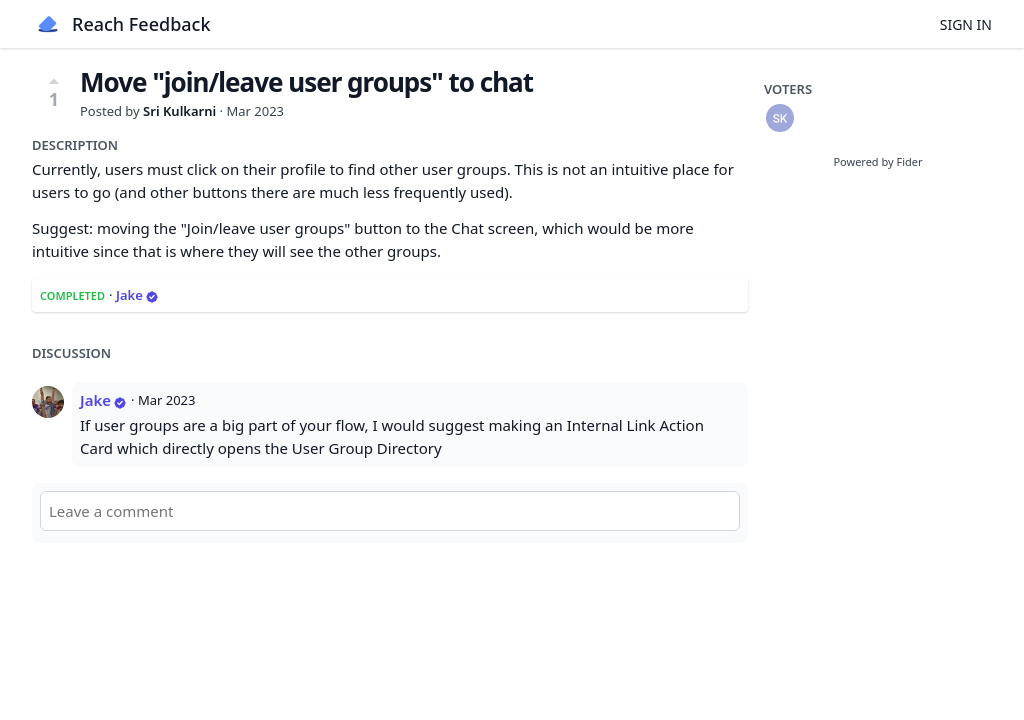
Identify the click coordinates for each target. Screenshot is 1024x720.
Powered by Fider (877, 161)
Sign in (966, 24)
